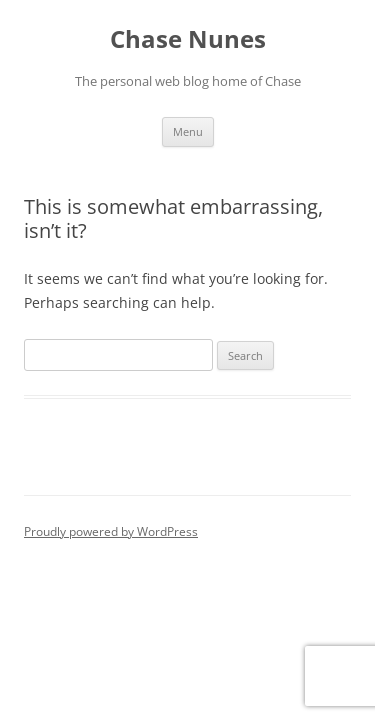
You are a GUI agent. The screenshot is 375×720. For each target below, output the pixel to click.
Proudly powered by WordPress (111, 531)
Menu (188, 131)
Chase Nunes (188, 39)
